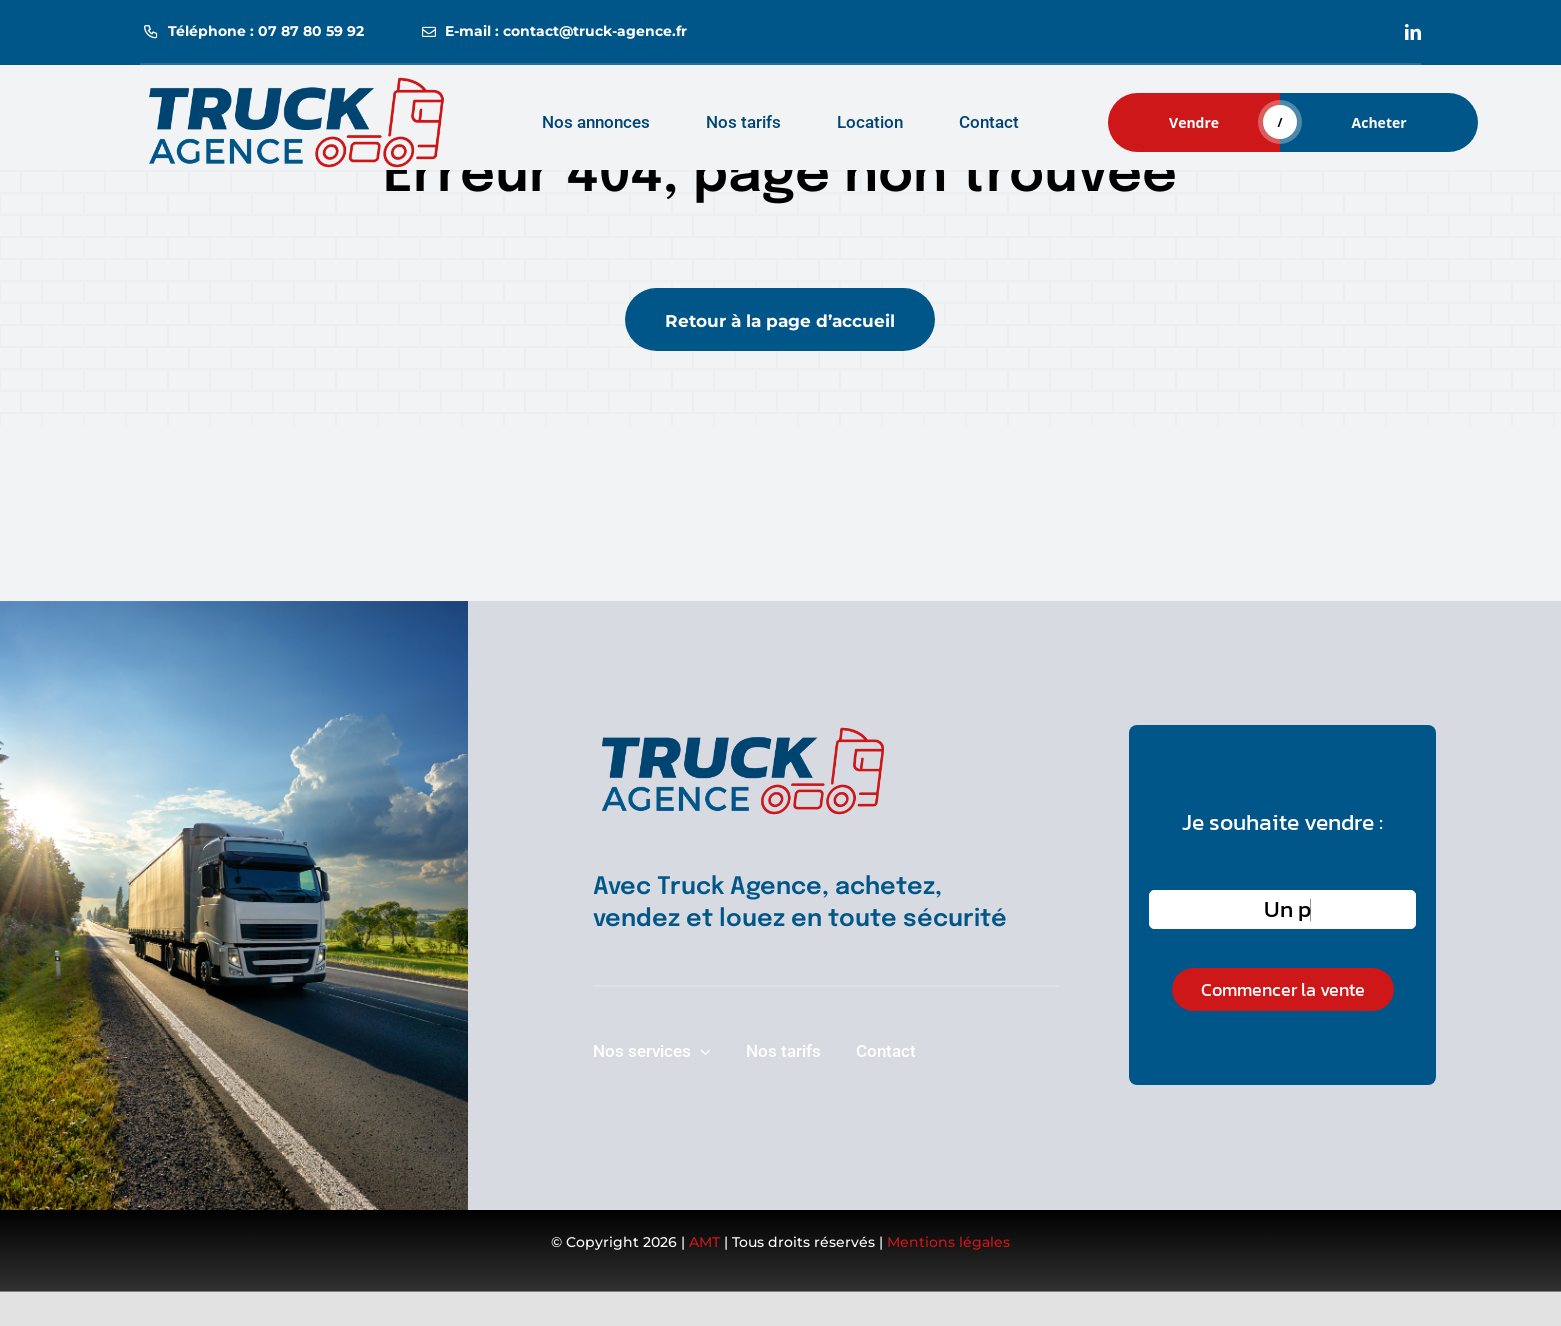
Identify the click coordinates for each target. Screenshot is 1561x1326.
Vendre (1194, 122)
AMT (704, 1242)
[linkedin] (1413, 32)
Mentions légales (948, 1242)
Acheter (1379, 122)
